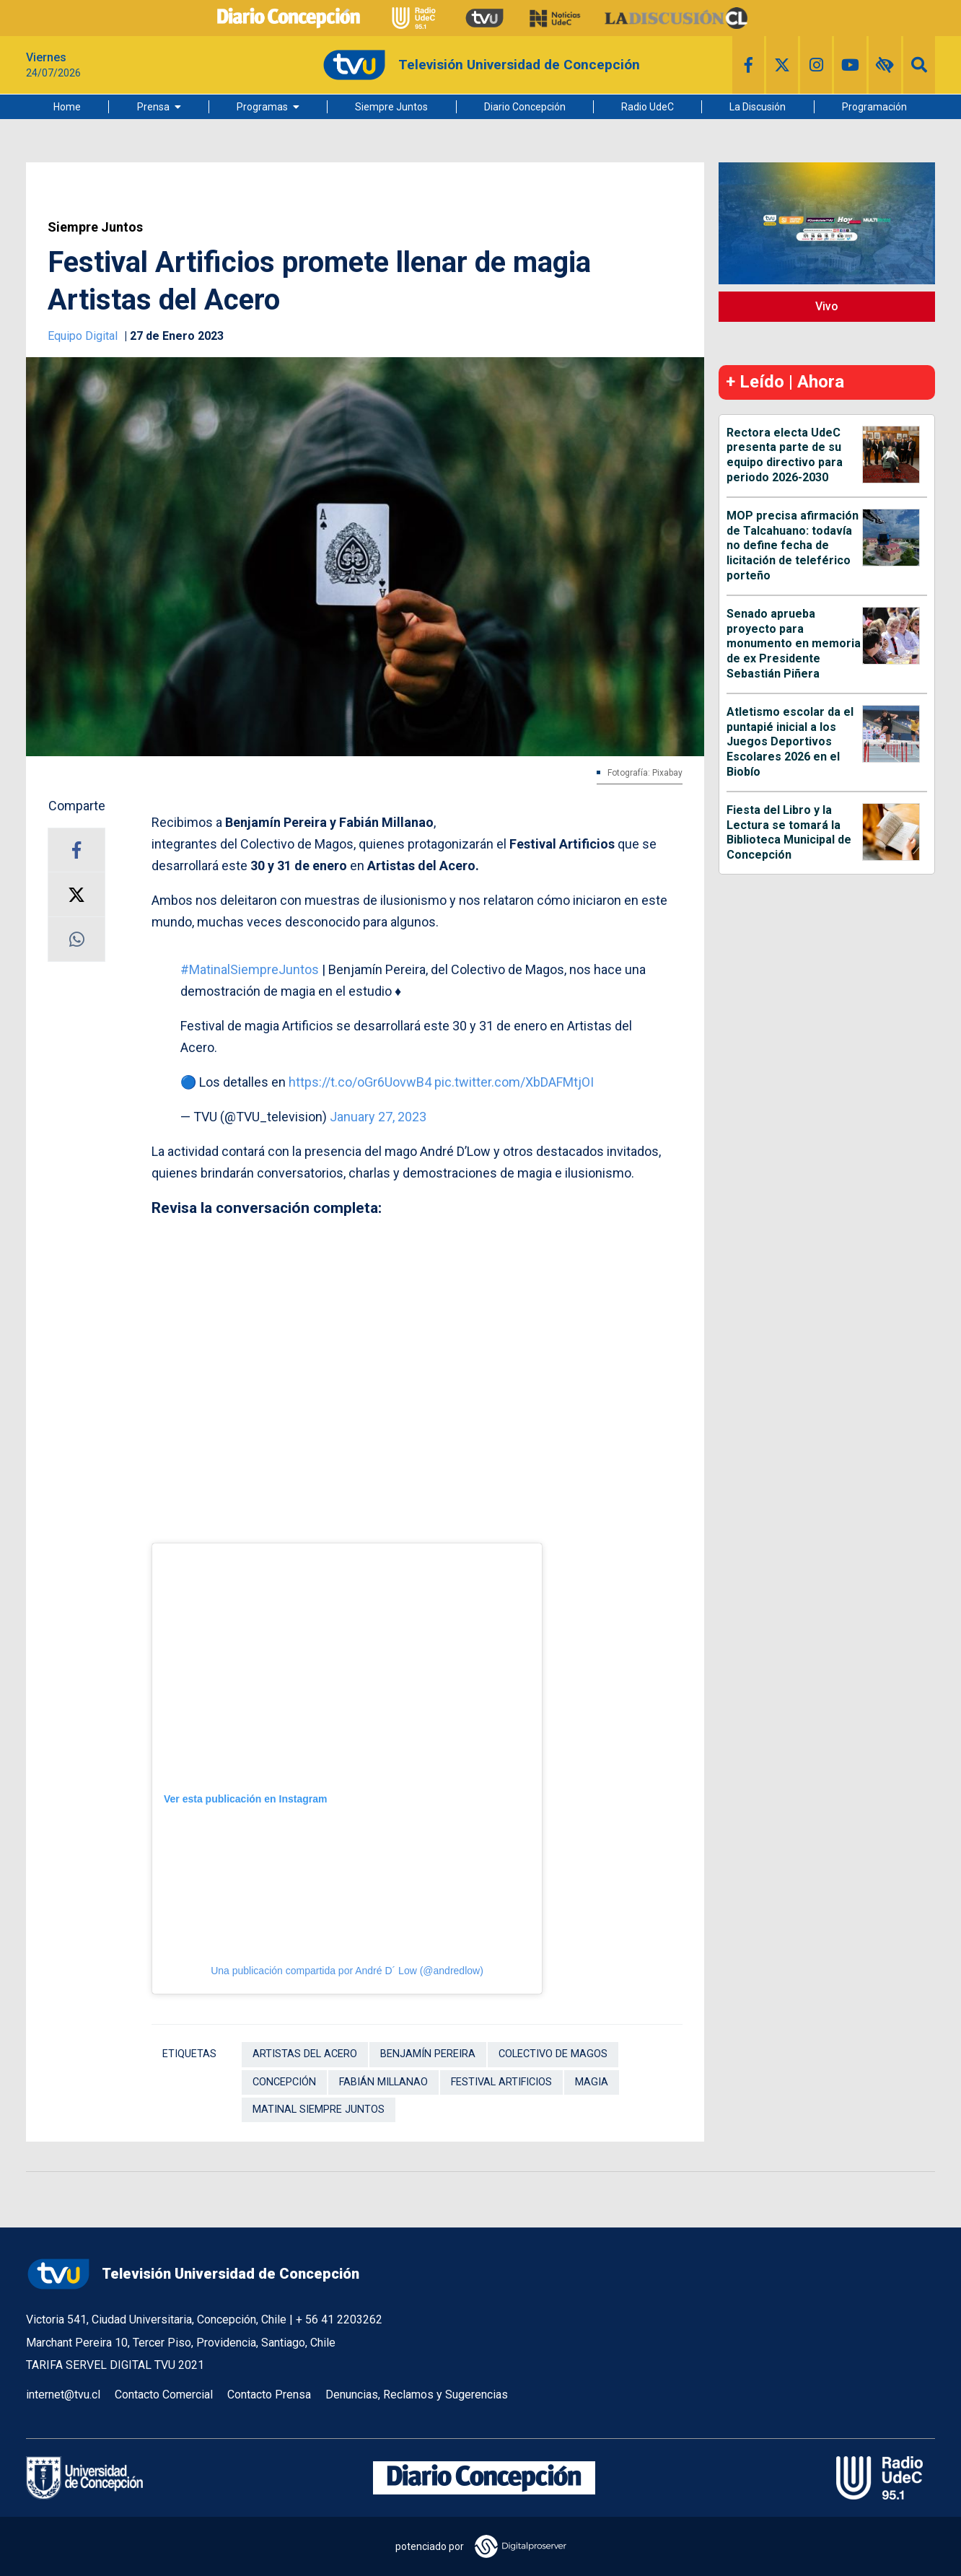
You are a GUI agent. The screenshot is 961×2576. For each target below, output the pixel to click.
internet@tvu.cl (63, 2394)
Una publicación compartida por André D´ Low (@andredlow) (347, 1970)
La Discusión (757, 107)
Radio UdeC (647, 107)
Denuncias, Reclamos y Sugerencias (416, 2394)
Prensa (153, 107)
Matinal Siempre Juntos (319, 2109)
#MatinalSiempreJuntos (249, 969)
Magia (591, 2082)
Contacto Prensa (269, 2394)
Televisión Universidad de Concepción (192, 2274)
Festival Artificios (501, 2082)
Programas (262, 107)
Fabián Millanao (383, 2082)
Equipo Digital (84, 336)
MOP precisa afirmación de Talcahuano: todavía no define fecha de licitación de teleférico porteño (793, 545)
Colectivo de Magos (553, 2054)
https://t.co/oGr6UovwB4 (360, 1082)
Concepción (284, 2082)
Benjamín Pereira (427, 2054)
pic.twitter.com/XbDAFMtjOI (514, 1082)
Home (67, 107)
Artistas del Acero (305, 2054)
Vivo (826, 306)
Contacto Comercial (164, 2394)
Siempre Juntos (391, 107)
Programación (874, 107)
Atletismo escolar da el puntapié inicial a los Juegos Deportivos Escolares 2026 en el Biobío (790, 742)
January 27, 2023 (378, 1116)
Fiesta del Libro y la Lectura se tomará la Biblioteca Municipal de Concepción (789, 832)
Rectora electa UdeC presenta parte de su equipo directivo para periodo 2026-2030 (785, 455)
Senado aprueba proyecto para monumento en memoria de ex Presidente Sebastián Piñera (794, 643)
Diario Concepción (525, 107)
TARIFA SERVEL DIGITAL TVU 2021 (115, 2365)
